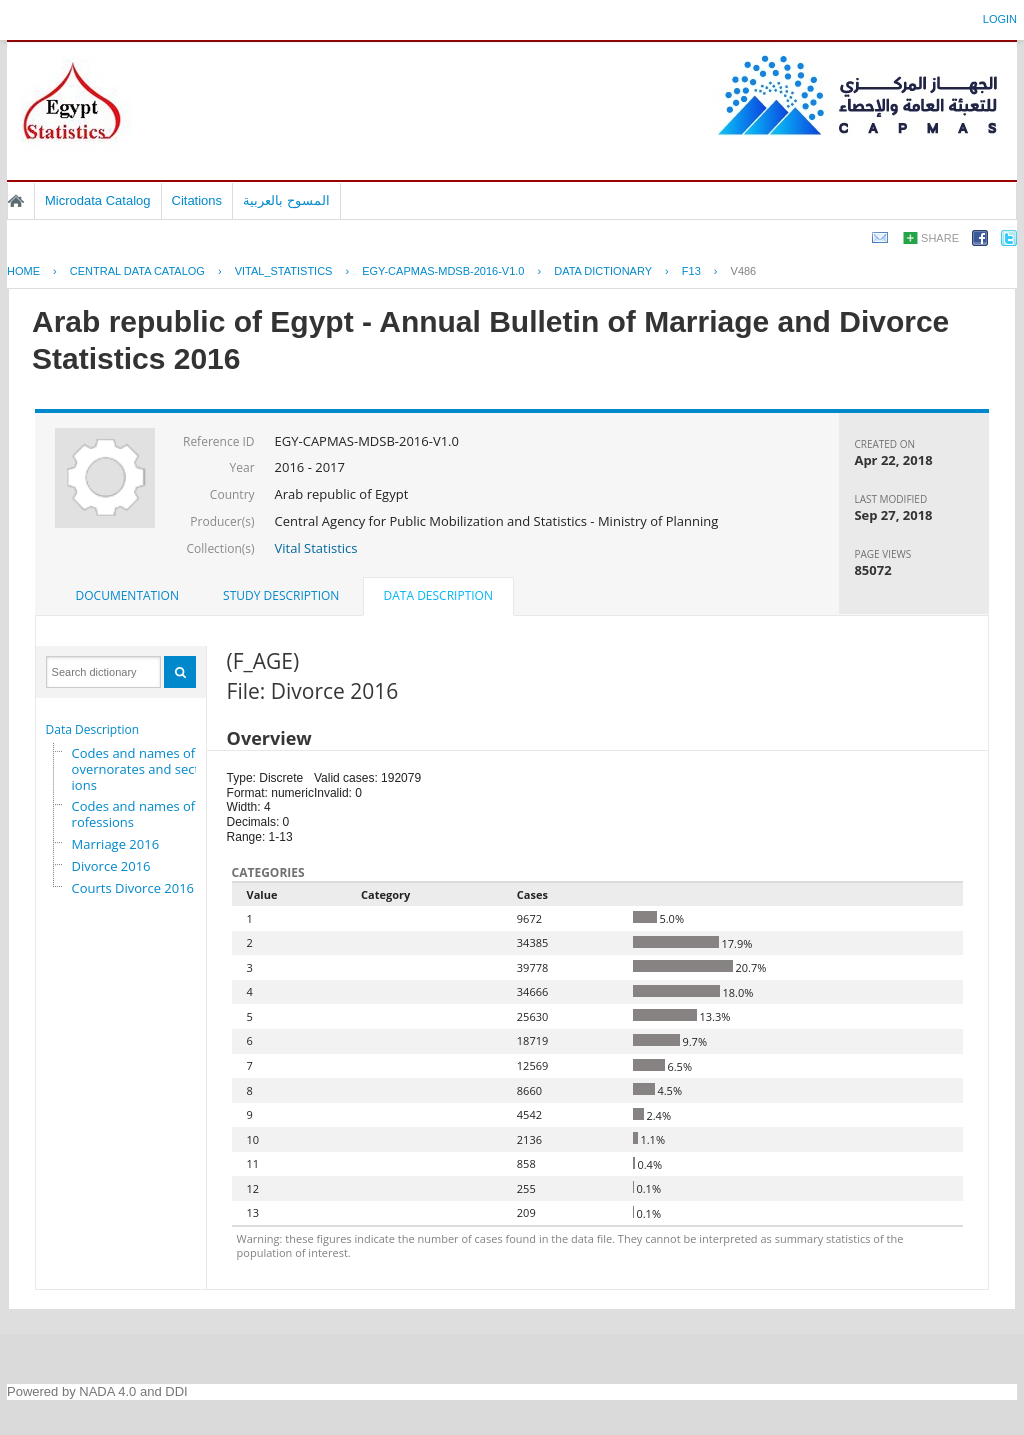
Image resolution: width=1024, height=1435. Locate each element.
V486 (744, 271)
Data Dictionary (603, 271)
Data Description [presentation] (438, 595)
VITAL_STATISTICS (284, 271)
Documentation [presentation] (127, 595)
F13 (691, 271)
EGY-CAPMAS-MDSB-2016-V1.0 (443, 271)
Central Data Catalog (137, 271)
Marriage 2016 (116, 844)
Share (940, 238)
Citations (197, 200)
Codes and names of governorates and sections (139, 769)
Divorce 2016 (111, 866)
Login (1000, 19)
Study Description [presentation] (281, 595)
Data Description (93, 729)
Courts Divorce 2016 (133, 888)
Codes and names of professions (139, 814)
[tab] (127, 596)
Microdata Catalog (98, 200)
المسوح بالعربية (286, 200)
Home (16, 201)
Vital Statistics (316, 548)
